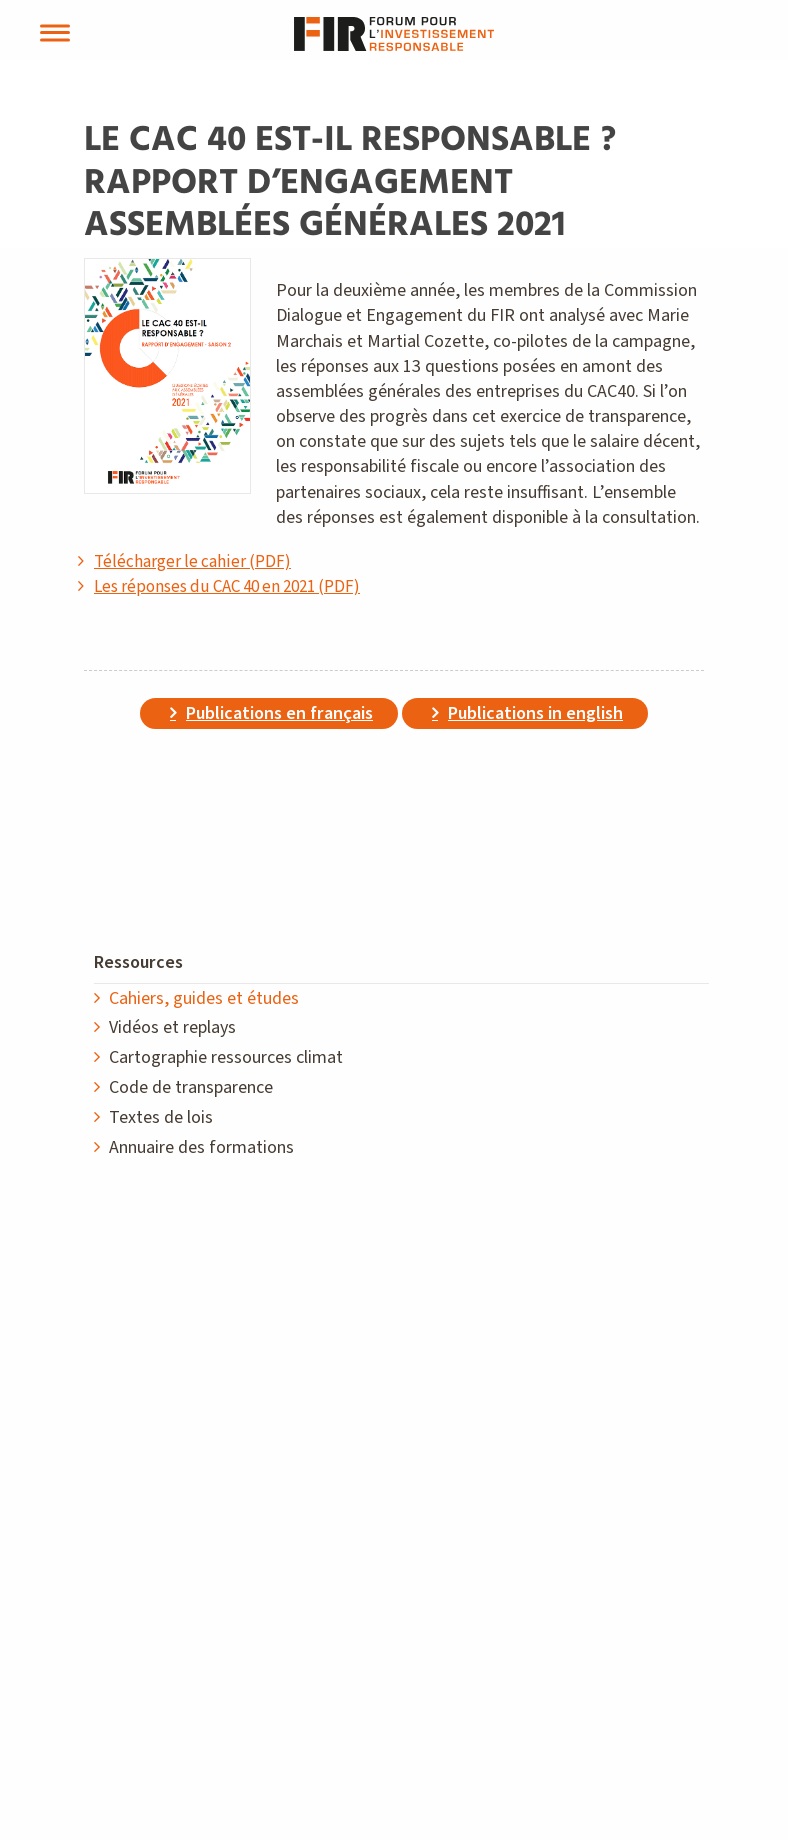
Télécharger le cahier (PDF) (192, 562)
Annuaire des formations (201, 1147)
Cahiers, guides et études (204, 998)
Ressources (138, 962)
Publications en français (279, 713)
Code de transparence (191, 1087)
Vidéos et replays (172, 1027)
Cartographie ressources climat (226, 1057)
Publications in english (535, 713)
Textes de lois (161, 1117)
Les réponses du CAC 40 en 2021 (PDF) (227, 587)
